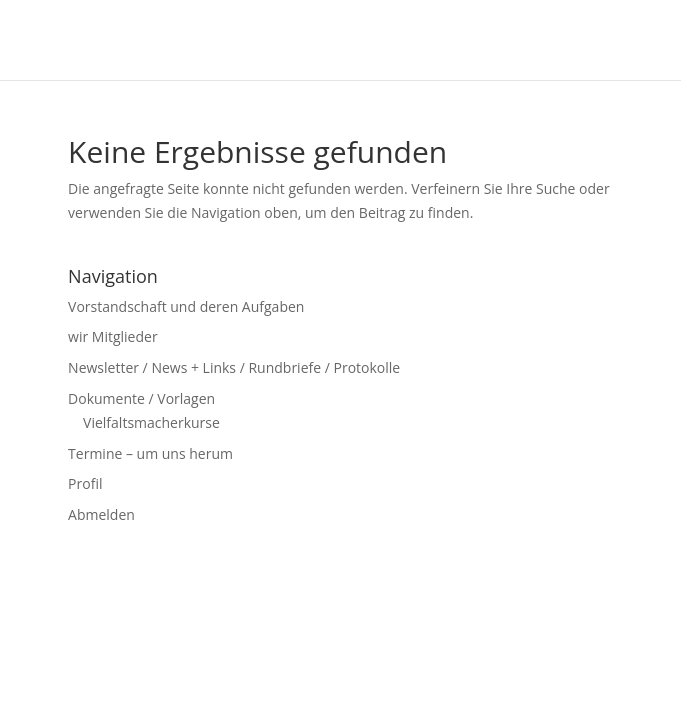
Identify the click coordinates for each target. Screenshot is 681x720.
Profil (85, 483)
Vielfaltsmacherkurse (151, 422)
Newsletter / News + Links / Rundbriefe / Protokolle (234, 367)
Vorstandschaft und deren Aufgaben (186, 306)
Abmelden (101, 514)
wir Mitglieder (113, 336)
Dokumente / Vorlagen (141, 398)
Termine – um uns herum (150, 453)
